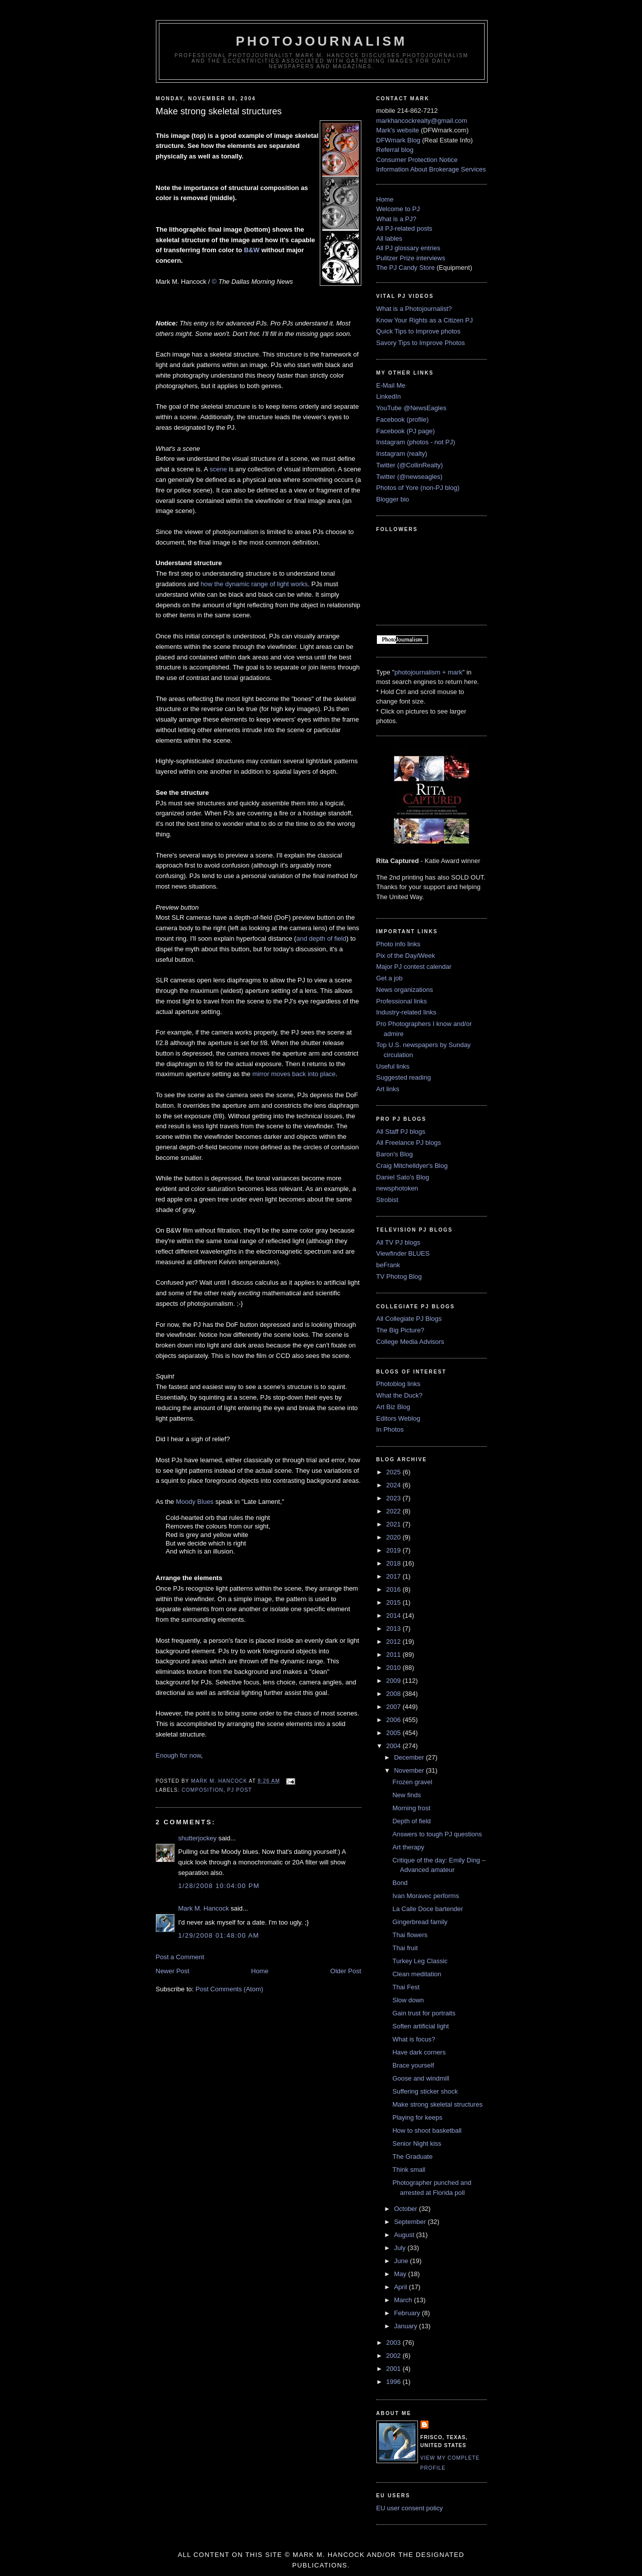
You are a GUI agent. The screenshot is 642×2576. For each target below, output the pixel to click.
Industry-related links (406, 1012)
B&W (252, 250)
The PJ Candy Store (405, 267)
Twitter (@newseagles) (409, 476)
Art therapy (408, 1847)
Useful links (392, 1066)
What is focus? (413, 2039)
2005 (394, 1733)
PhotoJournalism (321, 41)
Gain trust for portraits (424, 2013)
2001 (394, 2368)
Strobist (387, 1200)
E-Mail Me (391, 385)
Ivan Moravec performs (425, 1896)
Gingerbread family (420, 1922)
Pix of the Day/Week (406, 955)
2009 (394, 1680)
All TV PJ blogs (398, 1242)
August (405, 2235)
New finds (406, 1795)
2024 (394, 1485)
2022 (394, 1511)
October (406, 2208)
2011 (394, 1654)
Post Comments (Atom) (229, 1989)
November (410, 1770)
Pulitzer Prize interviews (411, 258)
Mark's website (397, 130)
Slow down (408, 2000)
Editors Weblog (398, 1418)
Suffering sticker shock (425, 2091)
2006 (394, 1720)
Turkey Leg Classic (420, 1961)
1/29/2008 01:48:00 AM (219, 1935)
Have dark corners (419, 2052)
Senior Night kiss (417, 2143)
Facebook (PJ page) (405, 431)
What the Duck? (399, 1395)
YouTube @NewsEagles (411, 408)
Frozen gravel (412, 1782)
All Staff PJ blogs (400, 1131)
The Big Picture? (400, 1330)
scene (218, 469)
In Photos (390, 1429)
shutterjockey (197, 1838)
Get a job (389, 978)
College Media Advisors (410, 1341)
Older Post (345, 1971)
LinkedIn (388, 396)
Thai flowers (409, 1935)
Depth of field (411, 1821)
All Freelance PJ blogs (408, 1142)
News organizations (404, 989)
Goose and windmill (420, 2078)
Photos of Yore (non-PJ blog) (418, 487)
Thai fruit (405, 1948)
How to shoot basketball (427, 2130)
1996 (394, 2381)
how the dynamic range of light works (254, 584)
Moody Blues (194, 1501)
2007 (394, 1706)
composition (203, 1790)
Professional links (401, 1001)
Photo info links (398, 944)
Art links (387, 1089)
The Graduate (412, 2156)
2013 (394, 1628)
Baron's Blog (394, 1154)
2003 (394, 2342)
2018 (394, 1563)
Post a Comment (180, 1957)
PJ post (239, 1790)
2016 (394, 1589)
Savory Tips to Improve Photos (420, 343)
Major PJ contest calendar (414, 966)
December (410, 1757)
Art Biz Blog (393, 1407)
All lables (389, 238)
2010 (394, 1667)
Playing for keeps (417, 2117)
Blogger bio (392, 499)
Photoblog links (398, 1384)
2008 (394, 1693)
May (401, 2274)
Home (260, 1971)
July (400, 2248)
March (404, 2300)
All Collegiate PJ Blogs (409, 1318)
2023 (394, 1498)
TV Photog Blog (399, 1276)
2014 (394, 1615)
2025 (394, 1472)
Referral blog (394, 149)
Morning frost (411, 1808)
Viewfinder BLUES (403, 1253)
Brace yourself (413, 2065)
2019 (394, 1550)
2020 (394, 1537)
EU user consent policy (409, 2508)
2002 (394, 2355)
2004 (394, 1746)
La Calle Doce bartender (427, 1909)
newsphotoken (397, 1188)
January (406, 2326)
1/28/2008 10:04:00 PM (219, 1886)
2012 (394, 1641)
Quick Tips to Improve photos (418, 331)
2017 (394, 1576)
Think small (408, 2169)
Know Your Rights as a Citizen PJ (424, 320)
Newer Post (172, 1971)
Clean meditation (417, 1974)
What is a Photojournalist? (414, 308)
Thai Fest (405, 1987)
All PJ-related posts (404, 228)
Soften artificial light (420, 2026)
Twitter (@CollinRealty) (409, 465)
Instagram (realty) (401, 453)
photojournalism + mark (428, 672)
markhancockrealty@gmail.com (422, 120)
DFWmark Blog (398, 140)
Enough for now (178, 1755)
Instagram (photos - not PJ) (416, 442)
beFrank (388, 1265)
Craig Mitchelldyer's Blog (412, 1165)
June (402, 2261)
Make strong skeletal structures (437, 2104)
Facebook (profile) (402, 419)
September (410, 2221)
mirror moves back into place (293, 1074)
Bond (399, 1882)
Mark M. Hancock (203, 1908)
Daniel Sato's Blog (403, 1177)
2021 (394, 1524)
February (408, 2313)
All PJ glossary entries (408, 248)
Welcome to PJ (398, 209)
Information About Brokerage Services (431, 169)
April (401, 2287)
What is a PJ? (396, 219)
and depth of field (321, 938)
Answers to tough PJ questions (437, 1834)
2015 (394, 1602)
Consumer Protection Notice (417, 159)
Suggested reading (403, 1077)
